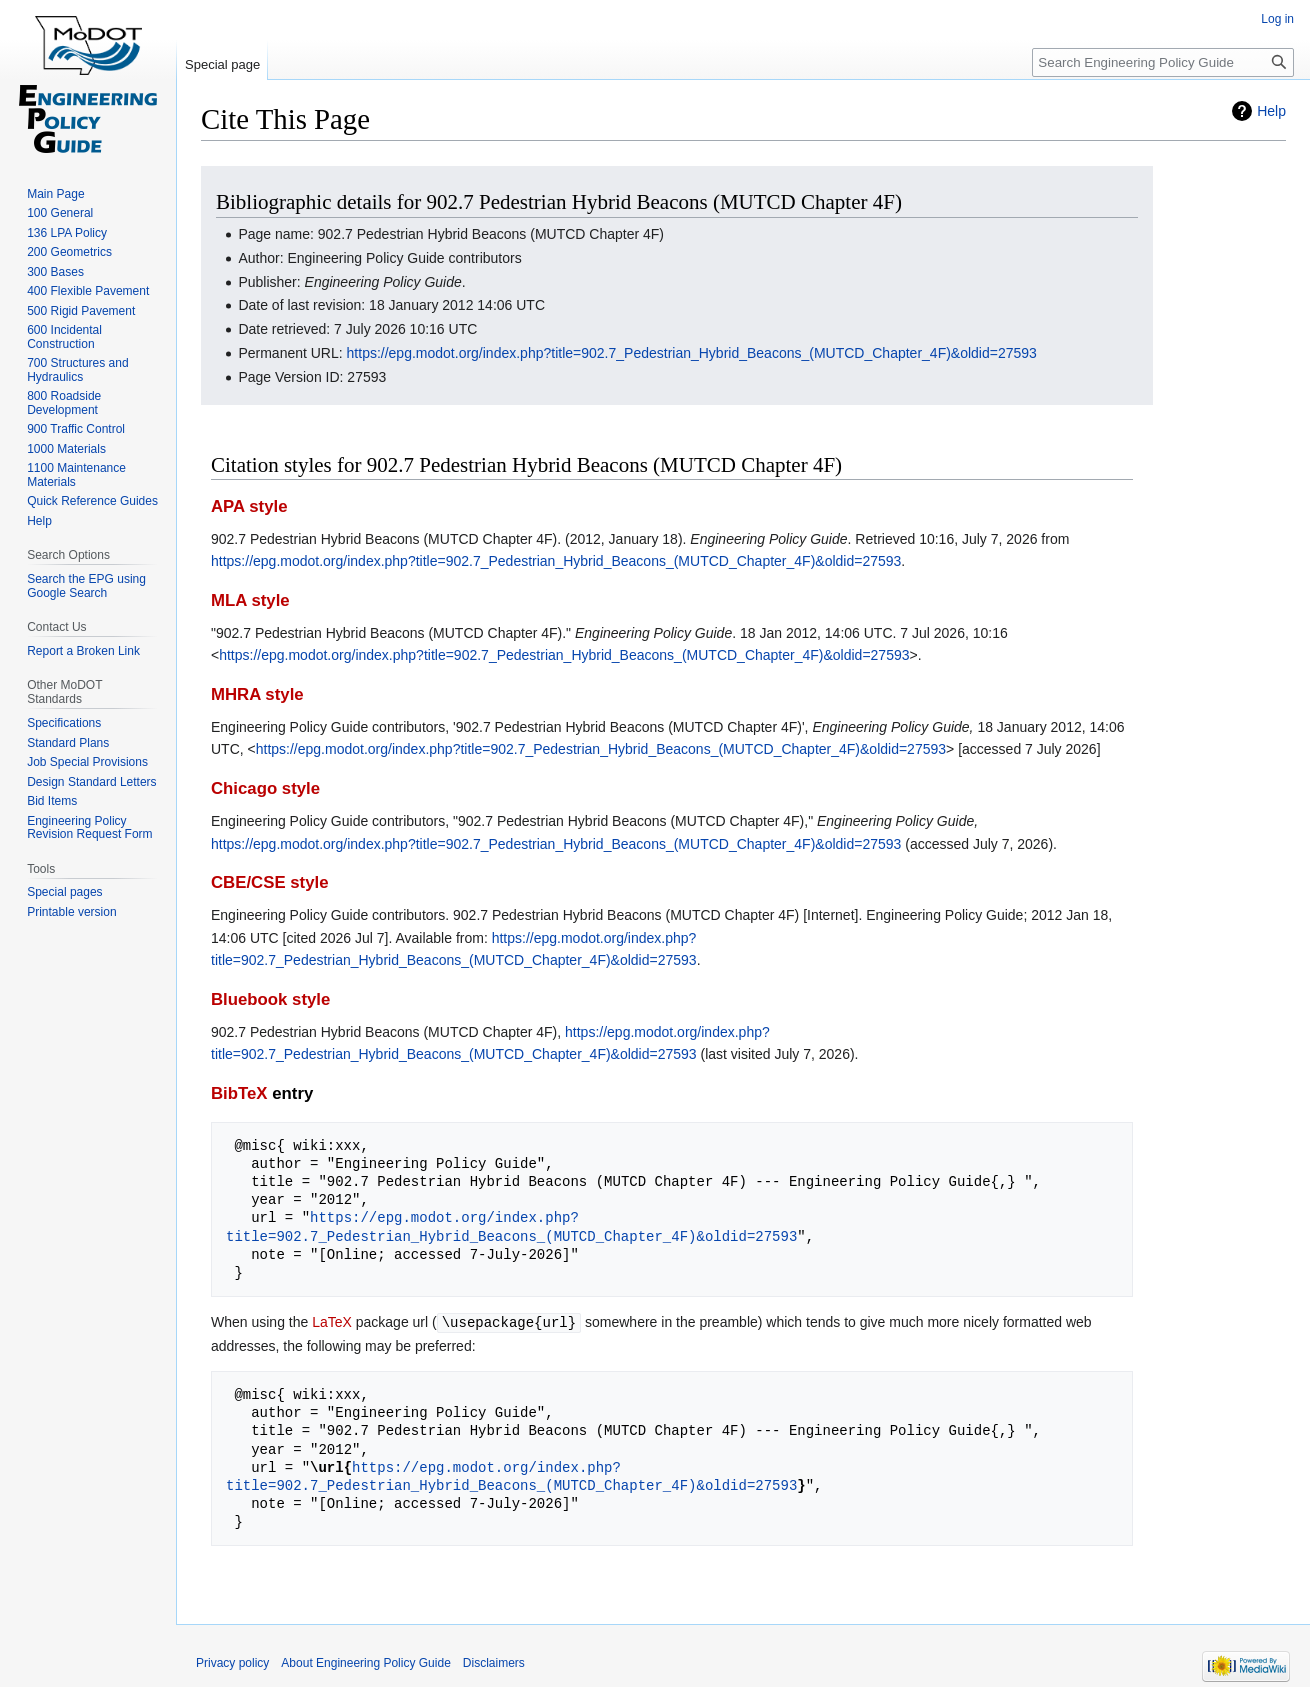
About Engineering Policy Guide (365, 1662)
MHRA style (257, 694)
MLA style (250, 600)
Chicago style (265, 788)
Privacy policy (232, 1662)
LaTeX (332, 1322)
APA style (249, 506)
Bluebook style (270, 999)
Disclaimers (494, 1662)
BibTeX (239, 1093)
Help (1271, 111)
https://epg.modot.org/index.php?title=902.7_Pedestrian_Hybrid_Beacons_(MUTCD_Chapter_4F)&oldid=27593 (692, 353)
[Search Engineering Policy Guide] (1163, 62)
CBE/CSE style (270, 882)
